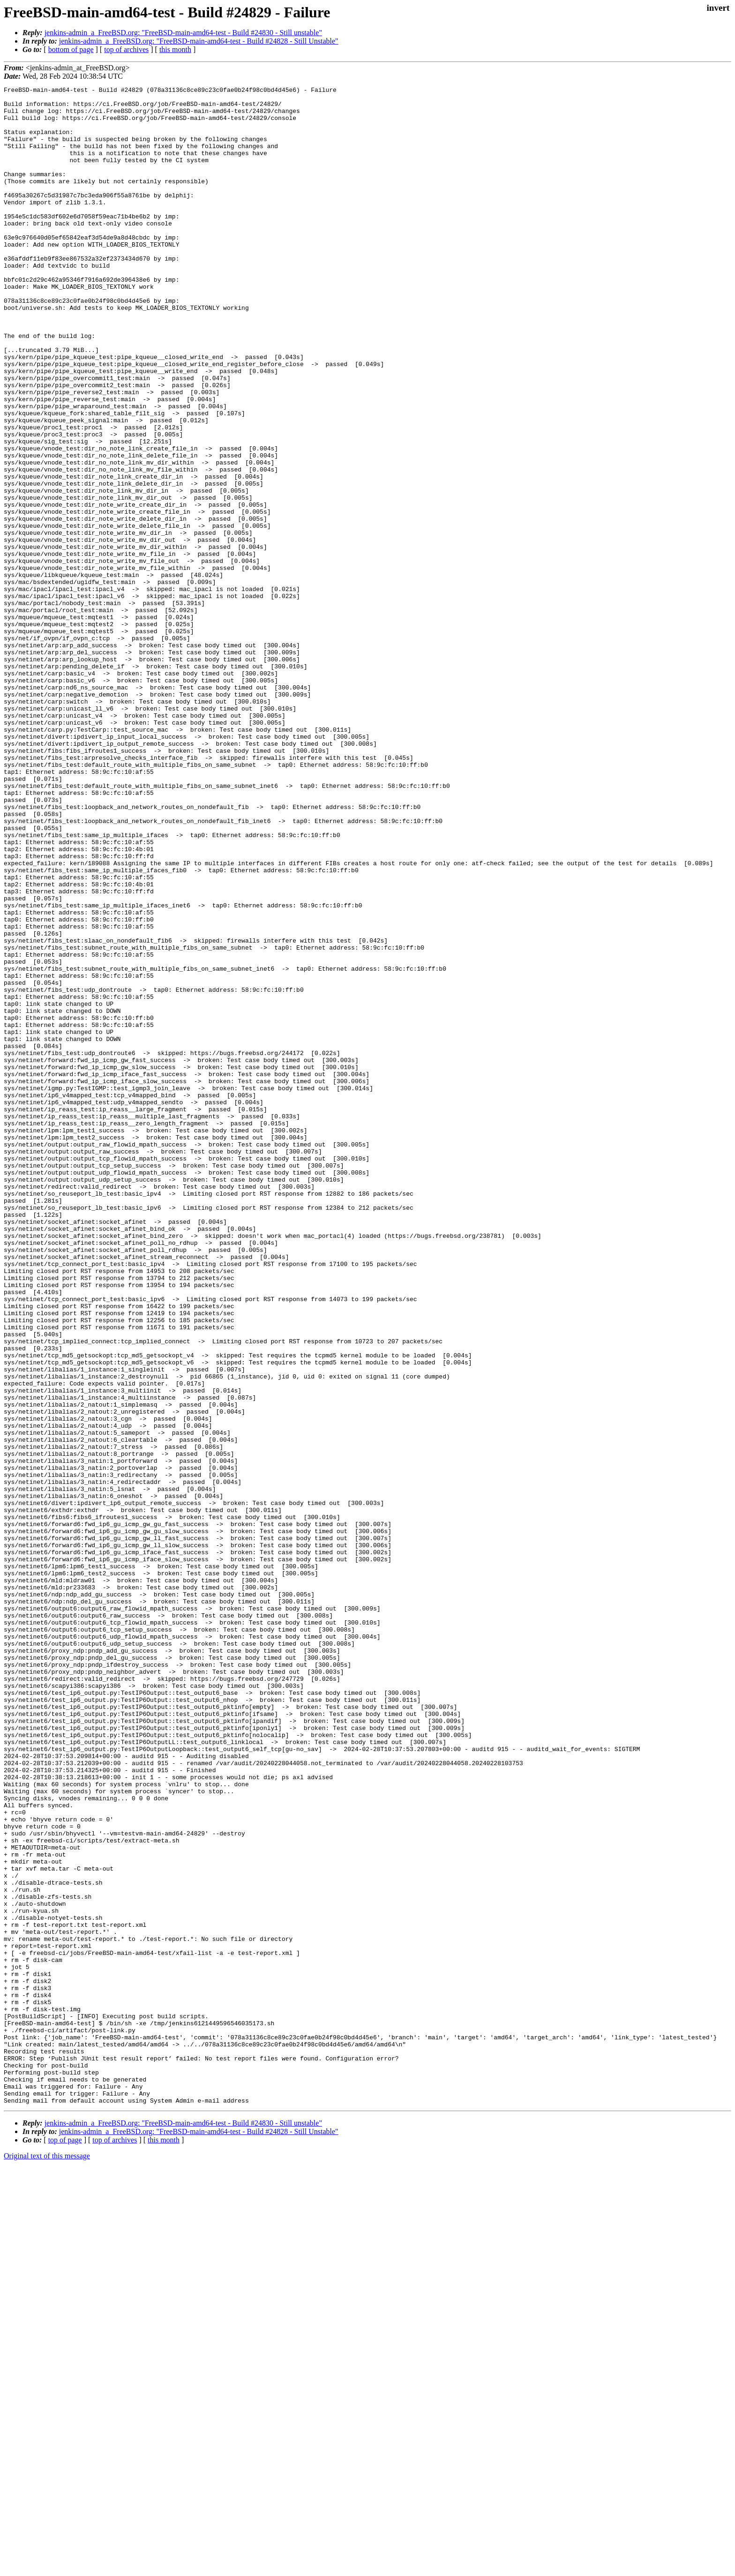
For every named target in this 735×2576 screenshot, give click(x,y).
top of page (65, 2543)
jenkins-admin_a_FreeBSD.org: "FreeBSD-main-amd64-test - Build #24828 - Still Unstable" (198, 41)
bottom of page (71, 49)
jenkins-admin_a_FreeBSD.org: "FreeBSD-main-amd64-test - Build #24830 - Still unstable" (183, 33)
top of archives (126, 49)
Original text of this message (47, 2559)
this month (175, 49)
